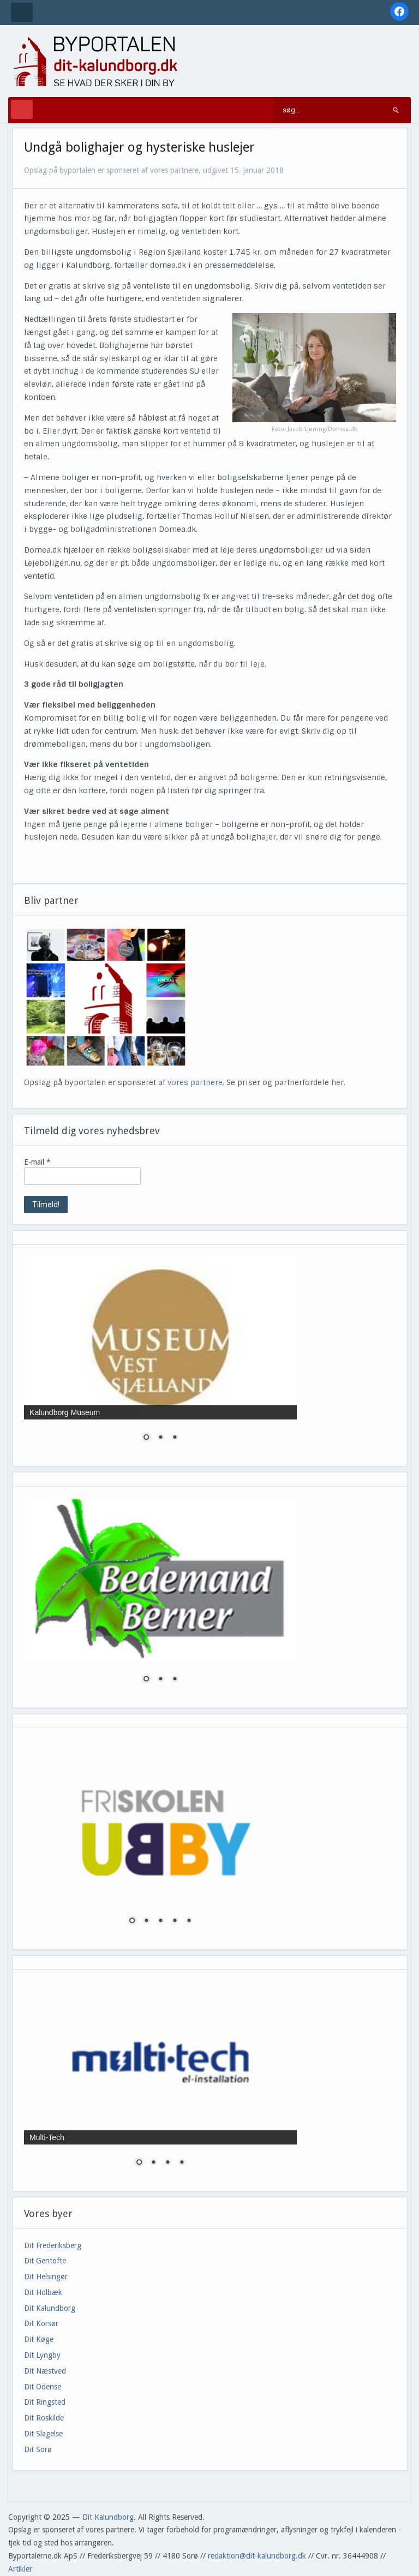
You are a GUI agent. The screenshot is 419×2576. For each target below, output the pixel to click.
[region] (160, 1355)
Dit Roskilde (44, 2417)
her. (338, 1082)
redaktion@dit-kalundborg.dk (257, 2555)
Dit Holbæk (43, 2292)
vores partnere (195, 1082)
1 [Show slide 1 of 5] (132, 1921)
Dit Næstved (45, 2371)
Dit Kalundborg (49, 2308)
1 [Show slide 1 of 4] (139, 2163)
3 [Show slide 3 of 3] (175, 1438)
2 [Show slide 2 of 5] (146, 1921)
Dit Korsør (41, 2323)
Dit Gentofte (45, 2260)
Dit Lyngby (42, 2355)
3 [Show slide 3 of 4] (167, 2163)
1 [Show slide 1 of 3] (146, 1438)
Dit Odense (42, 2386)
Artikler (20, 2569)
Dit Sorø (38, 2449)
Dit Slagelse (43, 2433)
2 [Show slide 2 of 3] (160, 1438)
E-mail (37, 1162)
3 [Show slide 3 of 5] (160, 1921)
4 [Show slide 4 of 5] (175, 1921)
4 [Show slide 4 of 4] (182, 2163)
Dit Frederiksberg (52, 2245)
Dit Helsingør (46, 2276)
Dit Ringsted (44, 2402)
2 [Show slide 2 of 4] (153, 2163)
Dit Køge (38, 2339)
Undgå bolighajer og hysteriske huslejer (139, 147)
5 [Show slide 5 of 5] (189, 1921)
